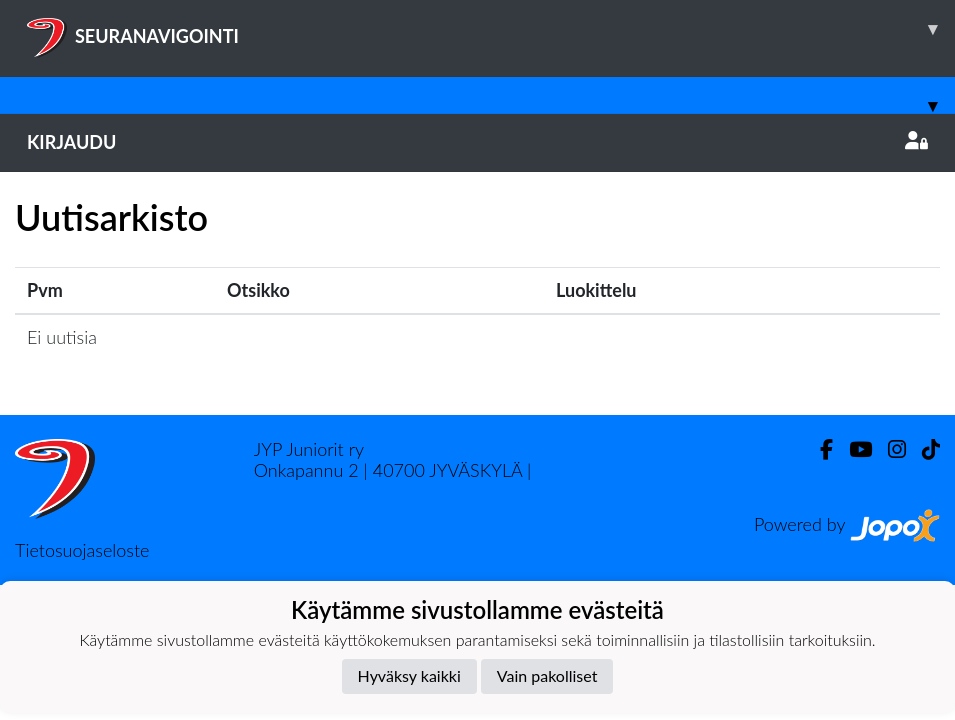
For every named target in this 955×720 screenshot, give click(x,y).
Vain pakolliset (547, 675)
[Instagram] (889, 449)
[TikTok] (923, 449)
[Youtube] (852, 449)
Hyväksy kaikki (409, 675)
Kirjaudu (477, 142)
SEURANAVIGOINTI (491, 29)
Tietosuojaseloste (82, 550)
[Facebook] (818, 449)
